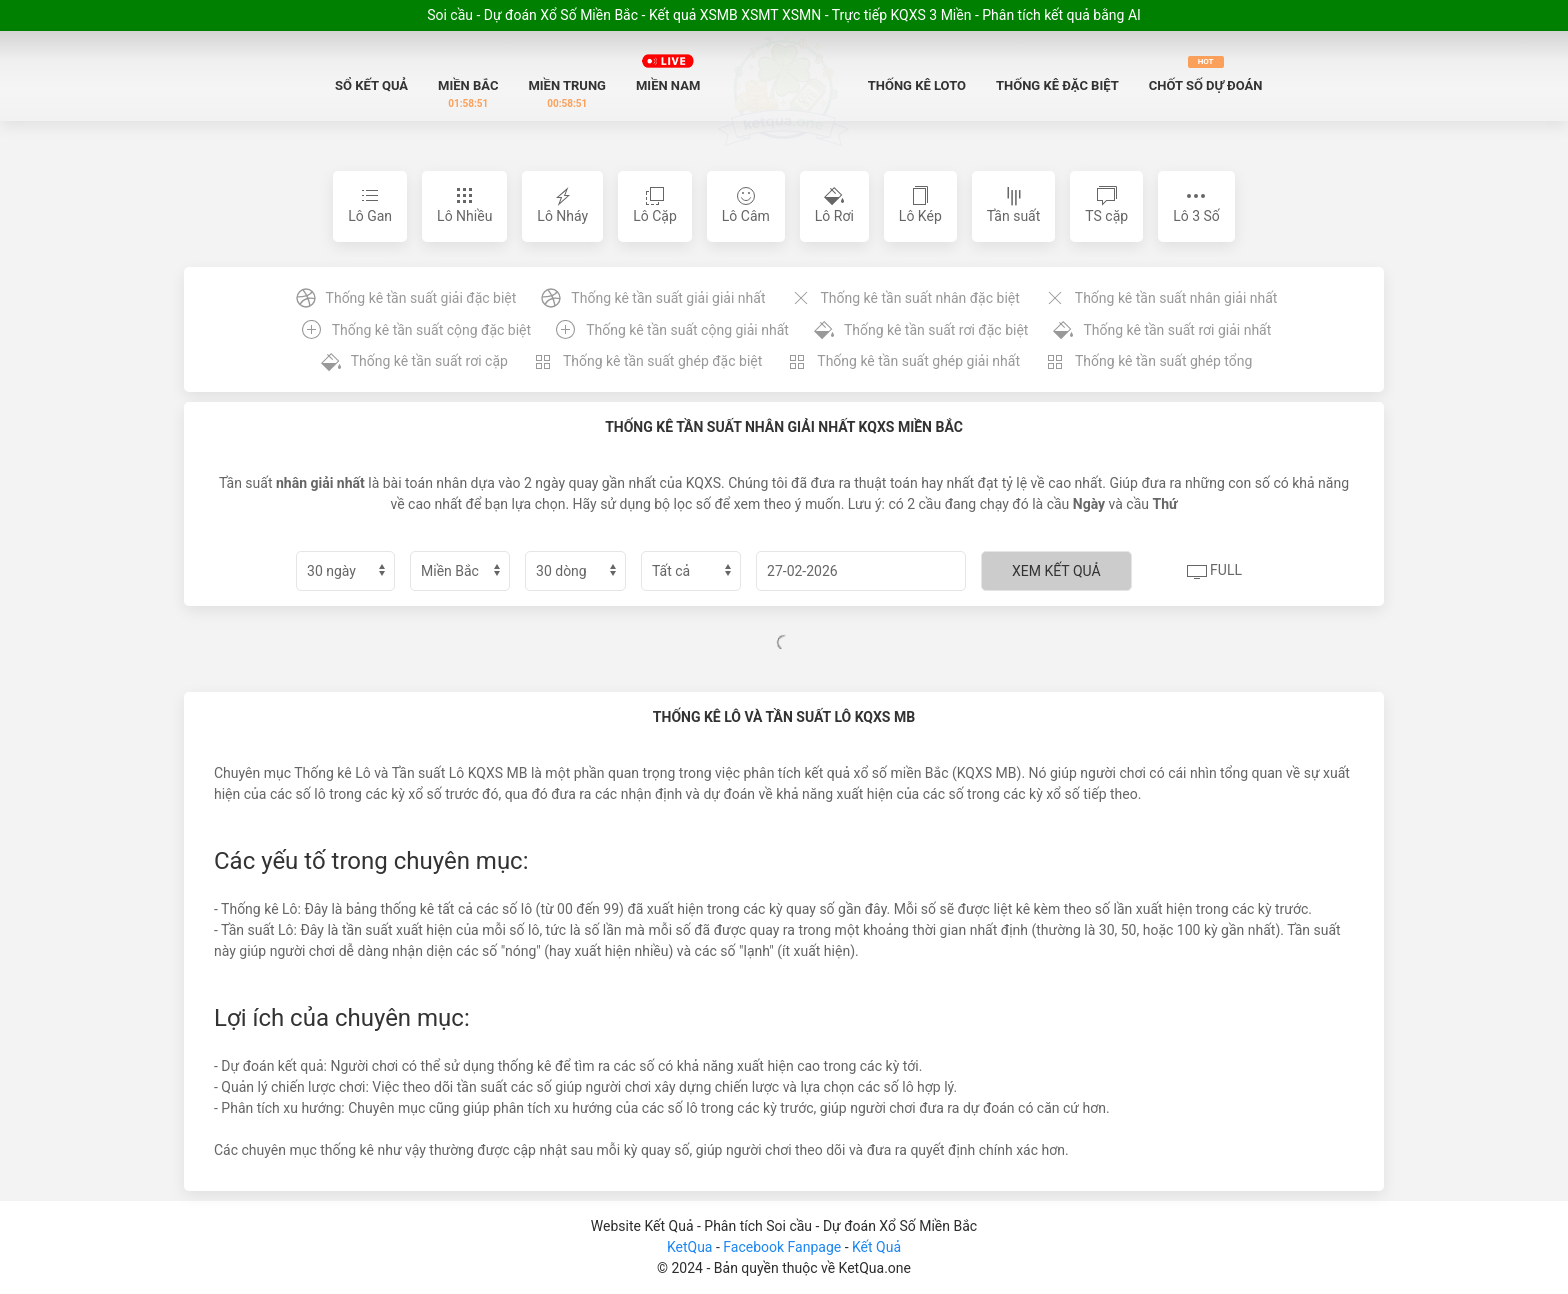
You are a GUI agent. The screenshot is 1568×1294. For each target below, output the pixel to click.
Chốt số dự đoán (1206, 74)
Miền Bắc (468, 94)
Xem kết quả (1056, 571)
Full (1214, 572)
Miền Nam (668, 69)
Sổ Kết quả (371, 85)
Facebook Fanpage (783, 1247)
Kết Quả (876, 1247)
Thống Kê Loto (917, 85)
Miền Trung (567, 94)
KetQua (690, 1247)
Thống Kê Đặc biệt (1057, 85)
